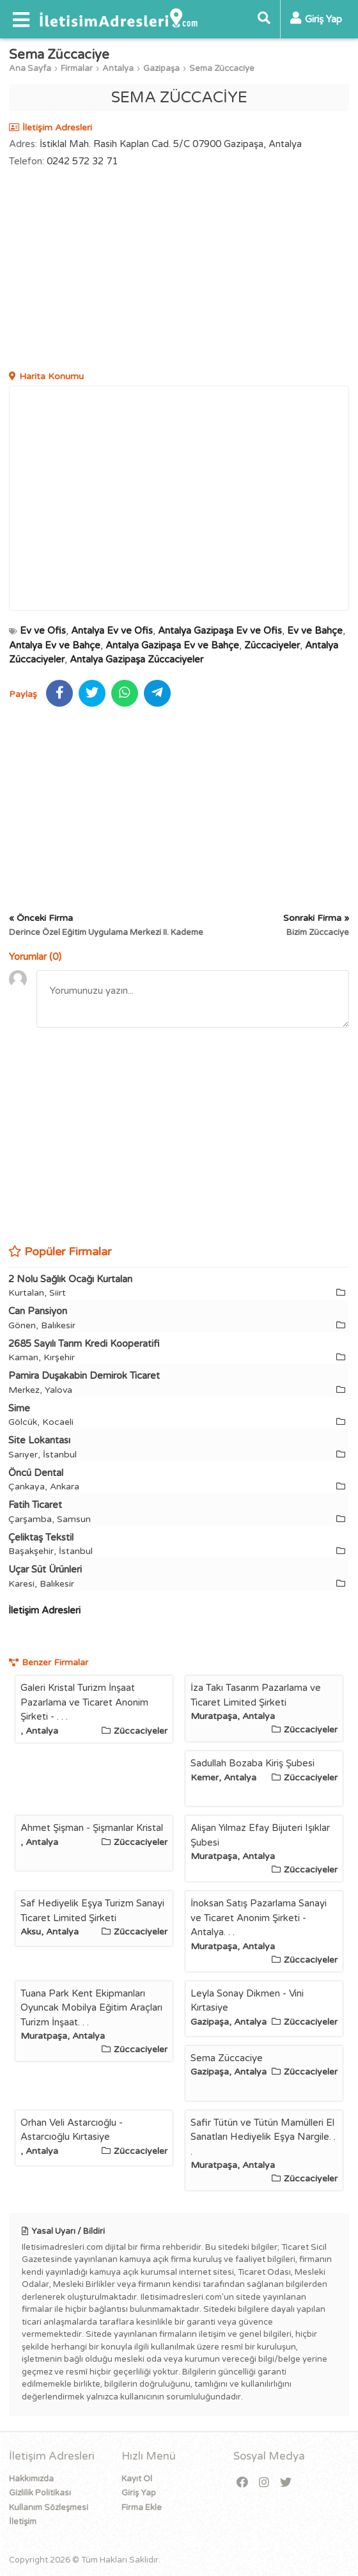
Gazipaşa (161, 68)
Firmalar (77, 68)
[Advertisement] (179, 270)
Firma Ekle (141, 2507)
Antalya (118, 68)
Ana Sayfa (30, 68)
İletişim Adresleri (44, 1610)
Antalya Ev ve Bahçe (54, 645)
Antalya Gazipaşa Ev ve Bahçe (172, 645)
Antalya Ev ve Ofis (112, 630)
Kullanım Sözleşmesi (48, 2507)
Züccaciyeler (272, 645)
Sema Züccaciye (221, 68)
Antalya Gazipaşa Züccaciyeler (136, 659)
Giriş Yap (138, 2493)
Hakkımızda (31, 2479)
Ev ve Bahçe (315, 630)
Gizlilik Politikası (40, 2493)
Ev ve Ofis (43, 630)
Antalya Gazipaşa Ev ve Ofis (220, 630)
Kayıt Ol (136, 2479)
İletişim (22, 2522)
